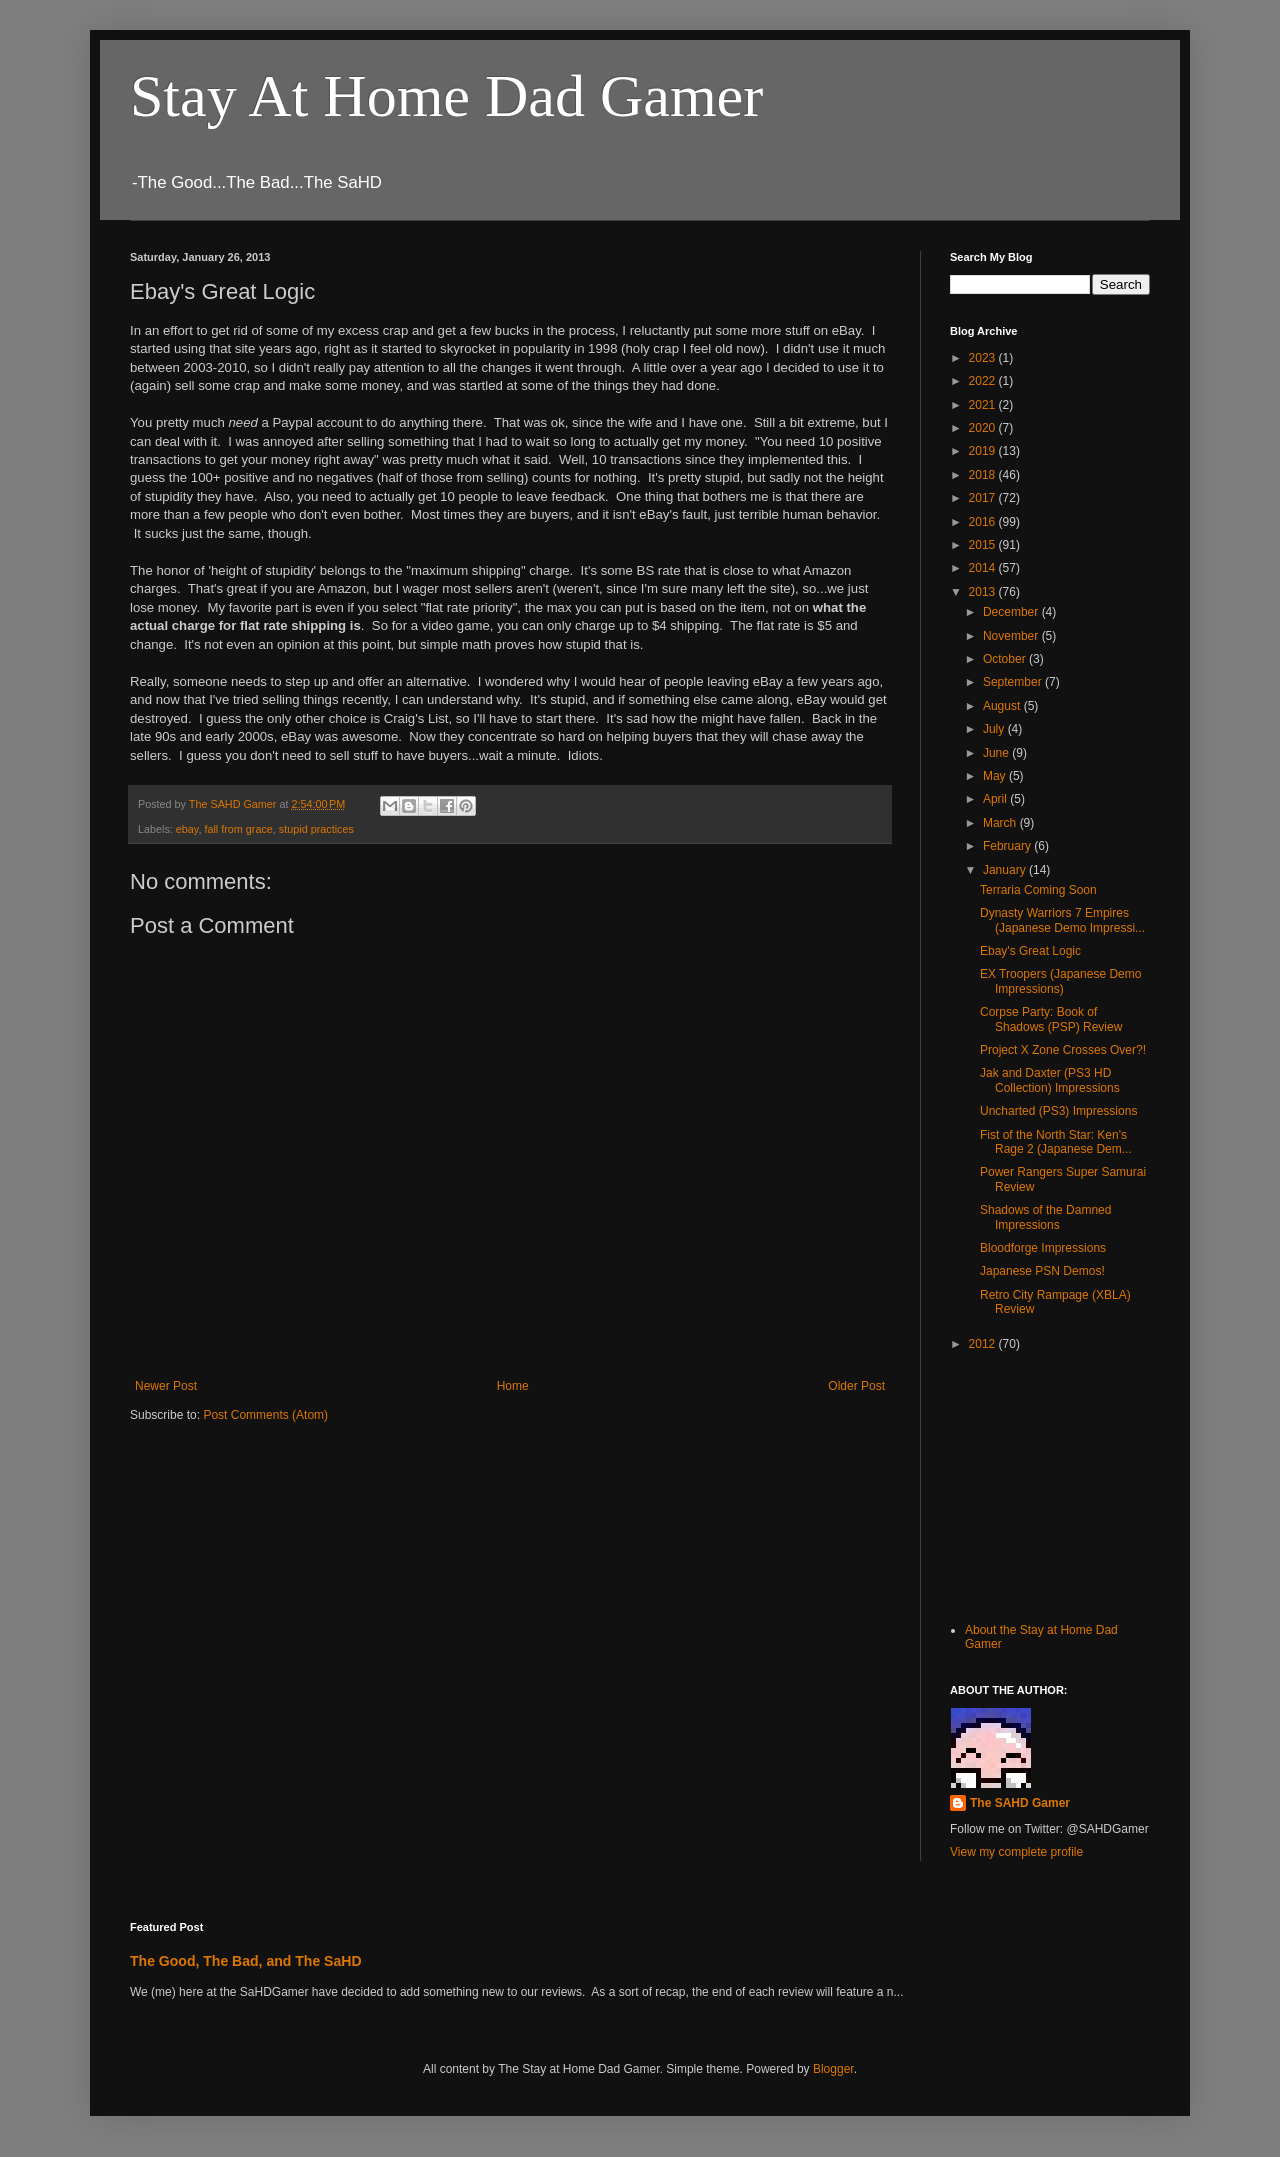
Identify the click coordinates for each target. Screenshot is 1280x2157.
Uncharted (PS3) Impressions (1058, 1111)
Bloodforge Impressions (1043, 1248)
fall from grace (238, 829)
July (995, 729)
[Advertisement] (1050, 1485)
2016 (984, 522)
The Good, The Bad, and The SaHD (246, 1961)
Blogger (833, 2069)
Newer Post (166, 1386)
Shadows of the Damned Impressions (1045, 1217)
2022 (984, 381)
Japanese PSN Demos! (1042, 1271)
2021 (984, 405)
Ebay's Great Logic (1030, 951)
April (996, 799)
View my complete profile (1016, 1852)
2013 (984, 592)
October (1006, 659)
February (1008, 846)
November (1012, 636)
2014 (984, 568)
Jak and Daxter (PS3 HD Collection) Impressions (1050, 1080)
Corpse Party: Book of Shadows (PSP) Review (1051, 1019)
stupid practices (316, 829)
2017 (984, 498)
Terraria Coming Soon (1038, 890)
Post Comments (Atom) (265, 1415)
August (1003, 706)
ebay (187, 829)
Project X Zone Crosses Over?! (1063, 1050)
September (1014, 682)
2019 (984, 451)
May (996, 776)
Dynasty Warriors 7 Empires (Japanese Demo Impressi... (1062, 920)
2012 (984, 1344)
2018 (984, 475)
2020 (984, 428)
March (1001, 823)
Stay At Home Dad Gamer (446, 96)
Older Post (856, 1386)
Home (513, 1386)
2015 (984, 545)
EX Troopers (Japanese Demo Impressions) (1060, 981)
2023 (984, 358)
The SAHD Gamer (1020, 1803)
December (1012, 612)
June (997, 753)
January (1006, 870)
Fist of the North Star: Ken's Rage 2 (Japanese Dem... (1056, 1142)
